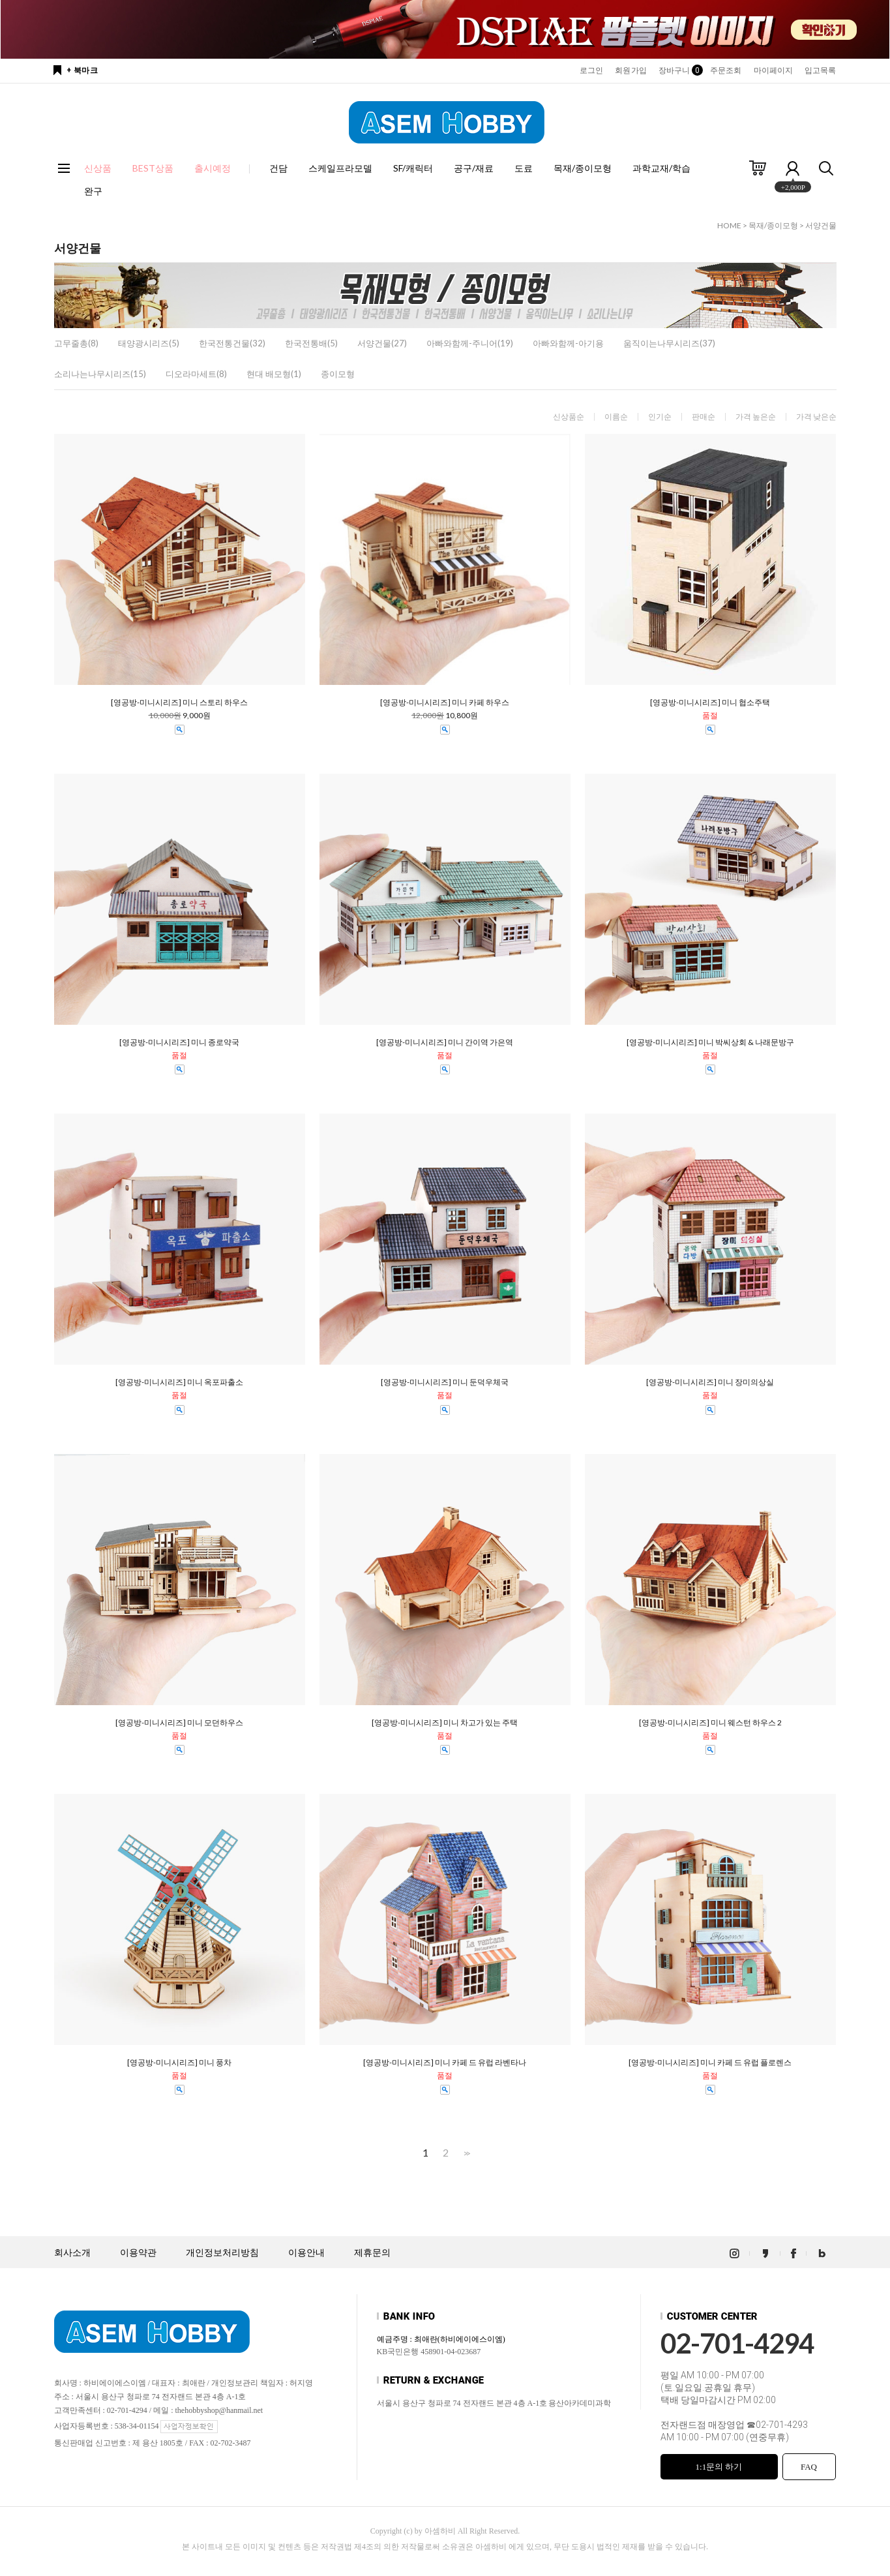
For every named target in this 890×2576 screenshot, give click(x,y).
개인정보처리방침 (222, 2253)
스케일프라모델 (340, 168)
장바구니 (678, 70)
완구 (93, 190)
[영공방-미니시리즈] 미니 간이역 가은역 (444, 1042)
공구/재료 (474, 168)
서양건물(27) (382, 343)
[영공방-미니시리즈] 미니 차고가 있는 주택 (445, 1722)
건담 (278, 168)
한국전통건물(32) (232, 343)
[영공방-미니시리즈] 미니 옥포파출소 (179, 1382)
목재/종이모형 (583, 168)
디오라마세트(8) (196, 374)
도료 (523, 168)
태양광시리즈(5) (148, 343)
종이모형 (338, 374)
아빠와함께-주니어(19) (469, 343)
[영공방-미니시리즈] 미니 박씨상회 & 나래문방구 (710, 1042)
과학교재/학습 (661, 168)
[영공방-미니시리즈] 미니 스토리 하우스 (179, 702)
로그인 (591, 70)
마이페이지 (774, 70)
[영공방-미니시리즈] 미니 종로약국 (179, 1042)
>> (465, 2153)
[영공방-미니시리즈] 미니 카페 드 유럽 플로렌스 (710, 2062)
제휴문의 (372, 2253)
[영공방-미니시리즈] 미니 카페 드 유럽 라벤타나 (444, 2062)
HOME (729, 225)
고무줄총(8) (76, 343)
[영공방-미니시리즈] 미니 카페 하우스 (444, 702)
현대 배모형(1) (273, 374)
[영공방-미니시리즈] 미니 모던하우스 (179, 1722)
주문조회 (725, 70)
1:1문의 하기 (719, 2467)
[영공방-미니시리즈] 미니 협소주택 (710, 702)
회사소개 (72, 2253)
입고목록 (820, 70)
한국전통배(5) (311, 343)
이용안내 (306, 2253)
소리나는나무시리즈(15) (100, 374)
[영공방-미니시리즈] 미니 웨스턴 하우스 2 (710, 1722)
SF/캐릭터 (413, 168)
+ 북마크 (82, 70)
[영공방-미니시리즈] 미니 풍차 (179, 2062)
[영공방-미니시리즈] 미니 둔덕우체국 (445, 1382)
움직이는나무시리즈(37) (669, 343)
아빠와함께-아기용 (568, 343)
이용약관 (138, 2253)
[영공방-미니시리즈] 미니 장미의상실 (710, 1382)
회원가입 (630, 70)
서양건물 (821, 225)
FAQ (809, 2467)
